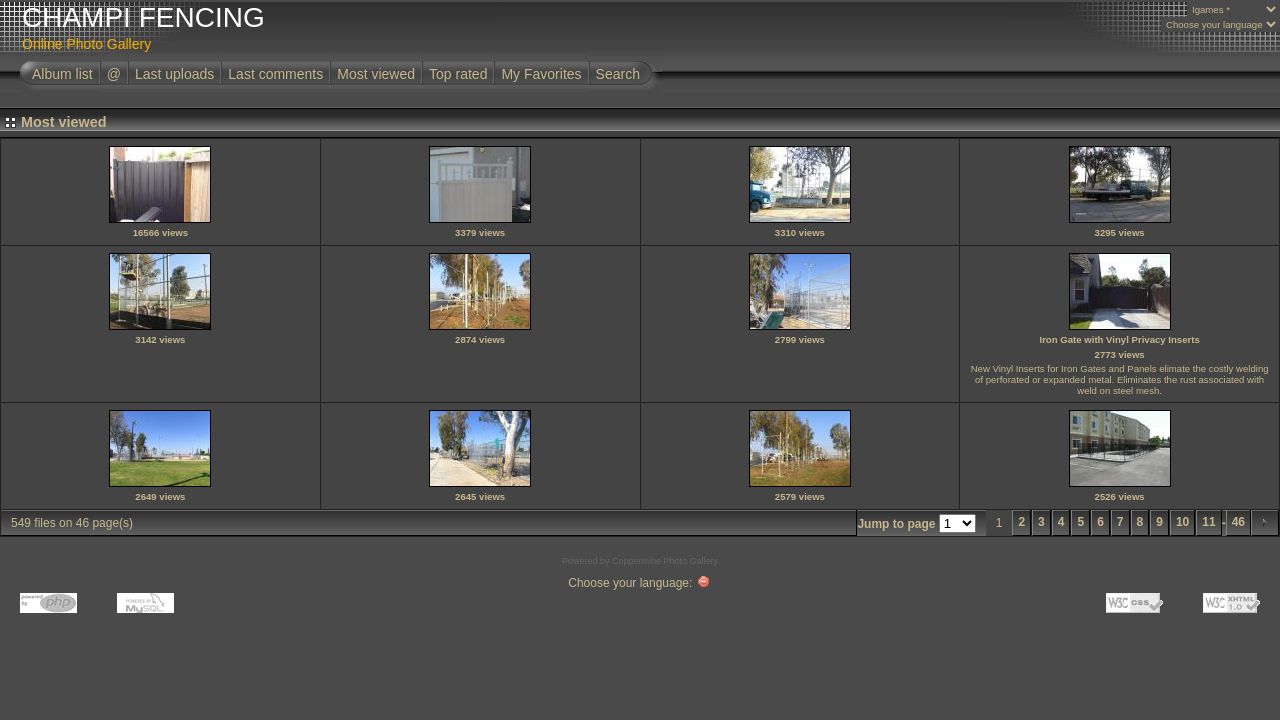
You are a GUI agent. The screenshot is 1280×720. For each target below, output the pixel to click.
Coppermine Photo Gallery (665, 561)
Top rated (458, 74)
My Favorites (541, 74)
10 (1182, 522)
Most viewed (376, 74)
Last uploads (174, 74)
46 (1238, 522)
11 (1208, 522)
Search (618, 74)
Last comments (275, 74)
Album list (62, 74)
